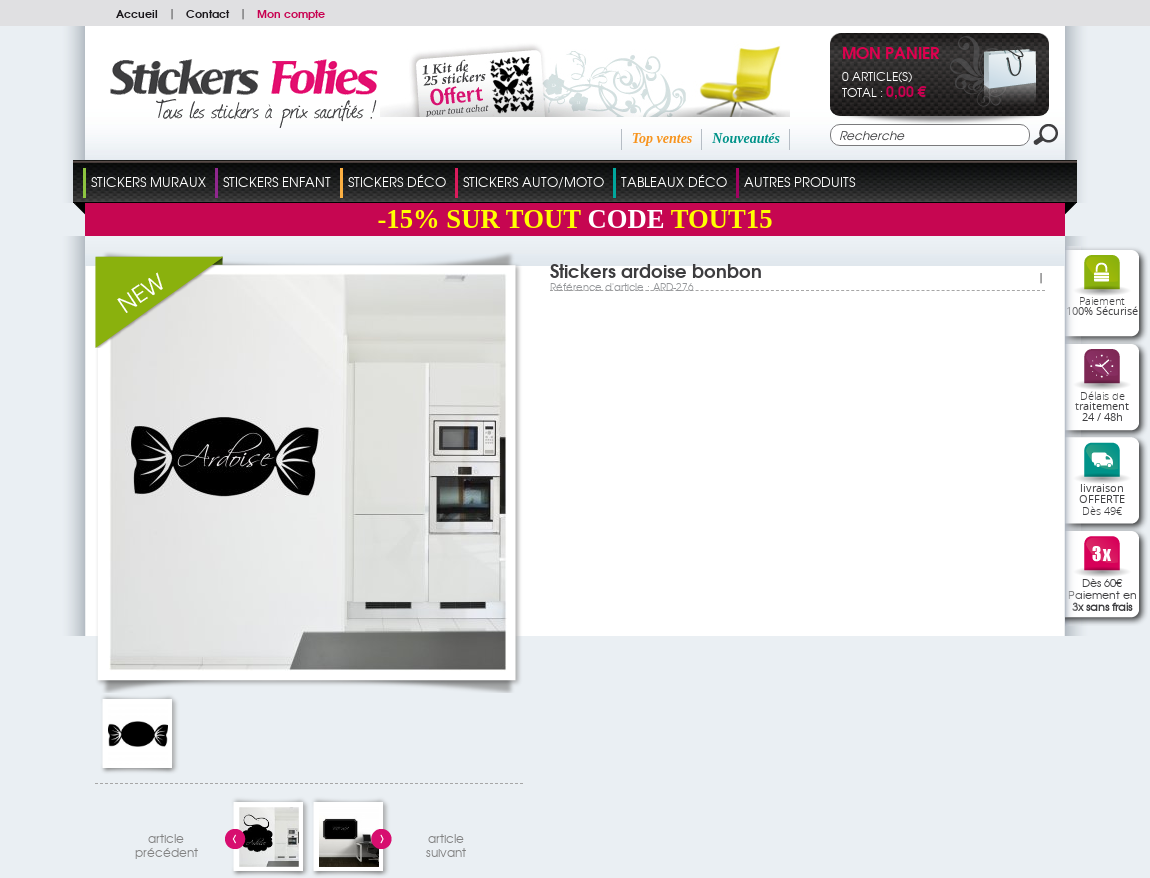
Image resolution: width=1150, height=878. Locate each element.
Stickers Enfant (277, 181)
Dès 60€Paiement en (1102, 594)
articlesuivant (446, 842)
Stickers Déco (397, 181)
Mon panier (890, 54)
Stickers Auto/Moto (533, 181)
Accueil (137, 13)
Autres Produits (799, 181)
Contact (207, 13)
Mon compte (291, 13)
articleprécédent (166, 842)
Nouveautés (746, 138)
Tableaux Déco (674, 181)
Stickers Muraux (148, 181)
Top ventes (662, 138)
